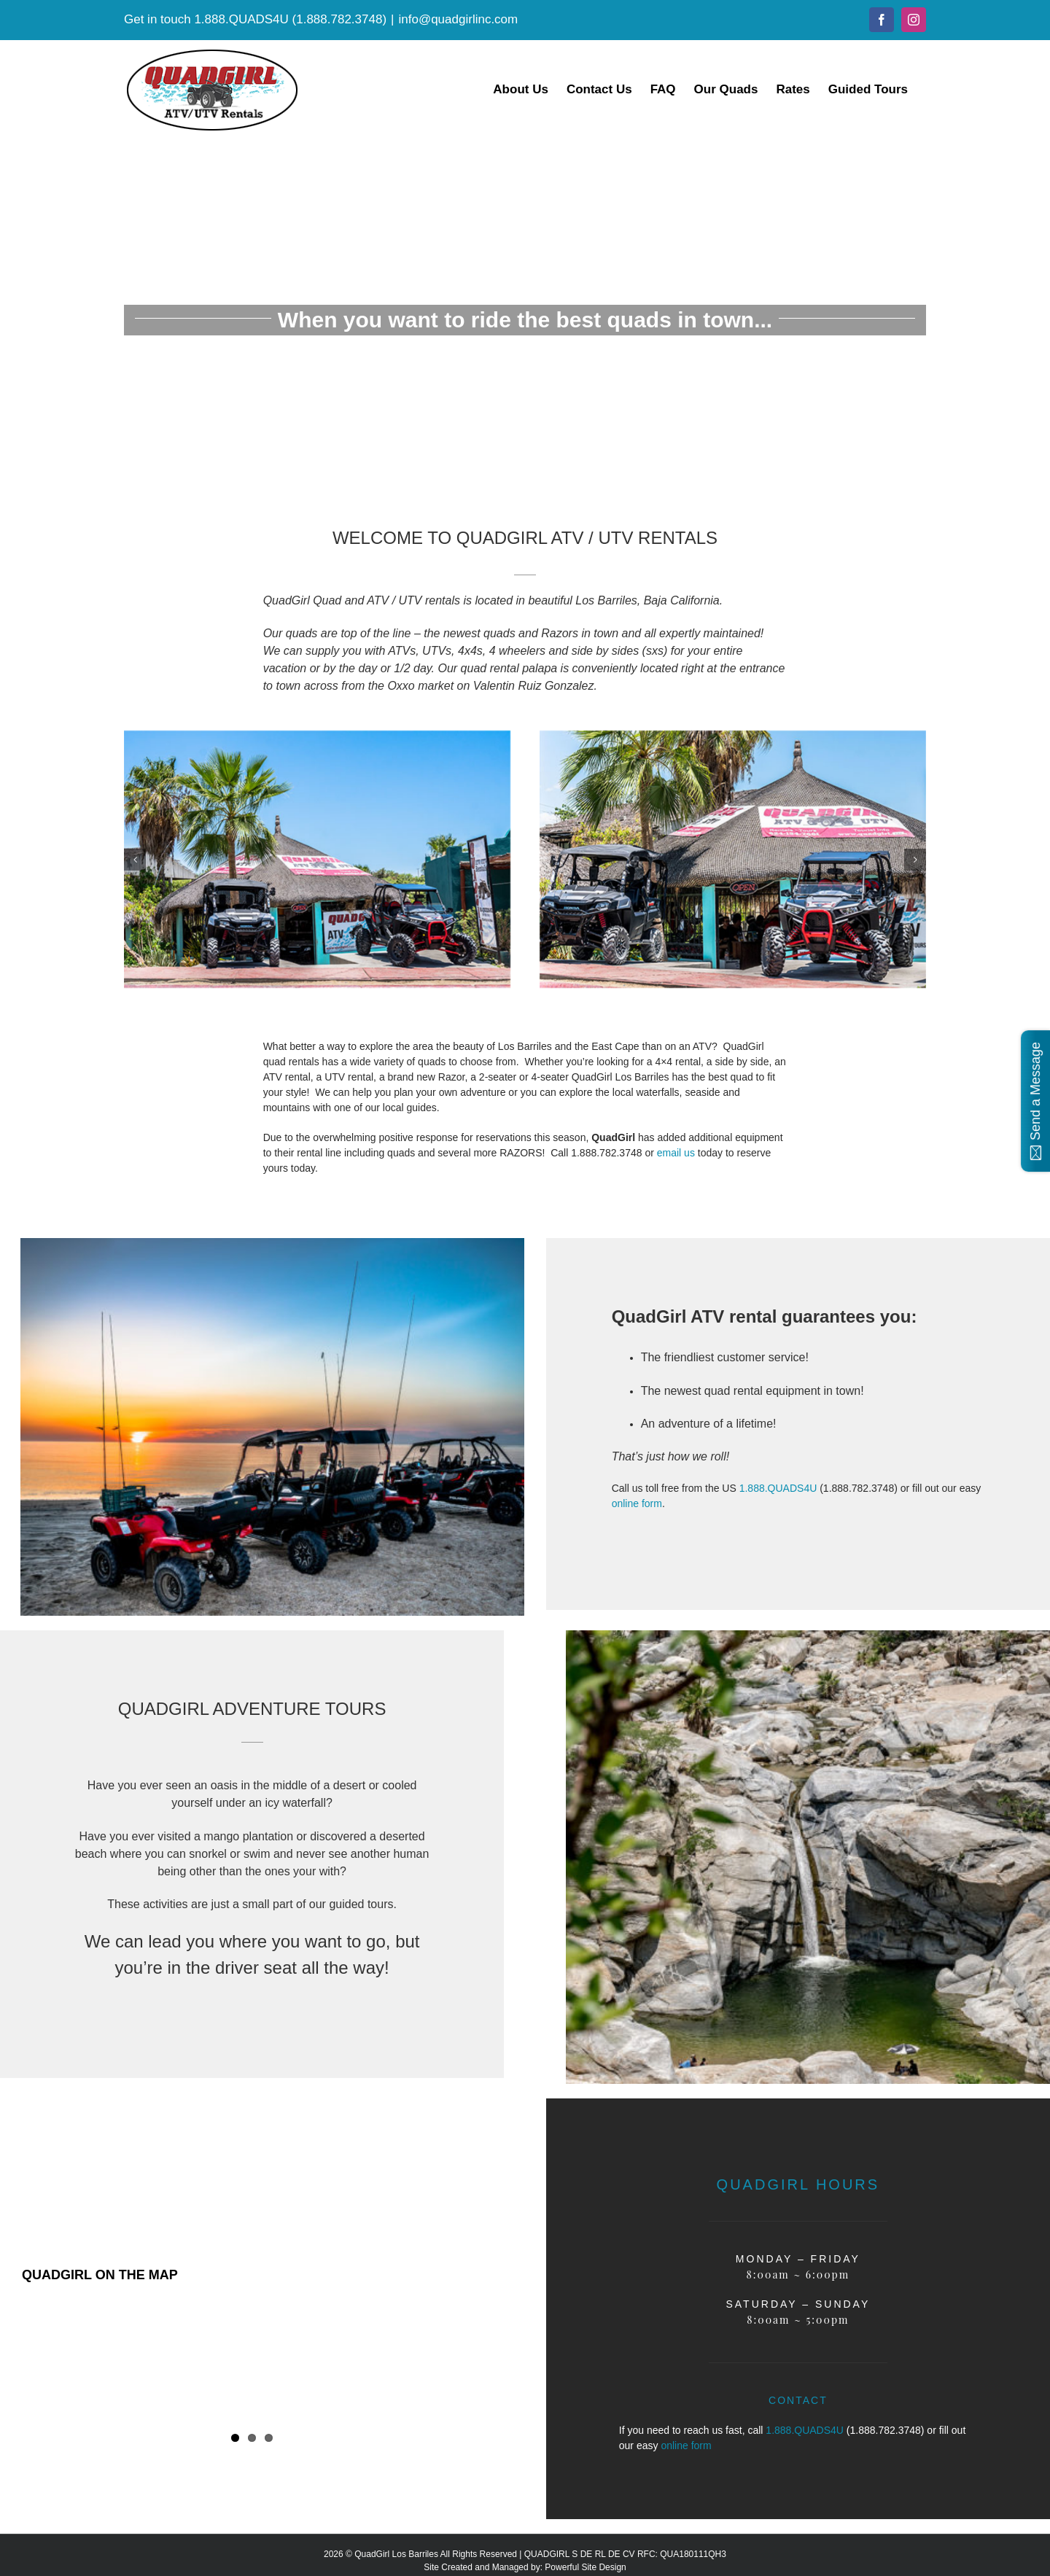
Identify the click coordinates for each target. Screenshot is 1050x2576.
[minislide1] (317, 736)
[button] (135, 860)
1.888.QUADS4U (241, 19)
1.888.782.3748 (339, 19)
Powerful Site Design (585, 2567)
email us (676, 1153)
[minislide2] (733, 736)
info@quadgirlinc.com (458, 19)
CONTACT (798, 2400)
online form (637, 1503)
